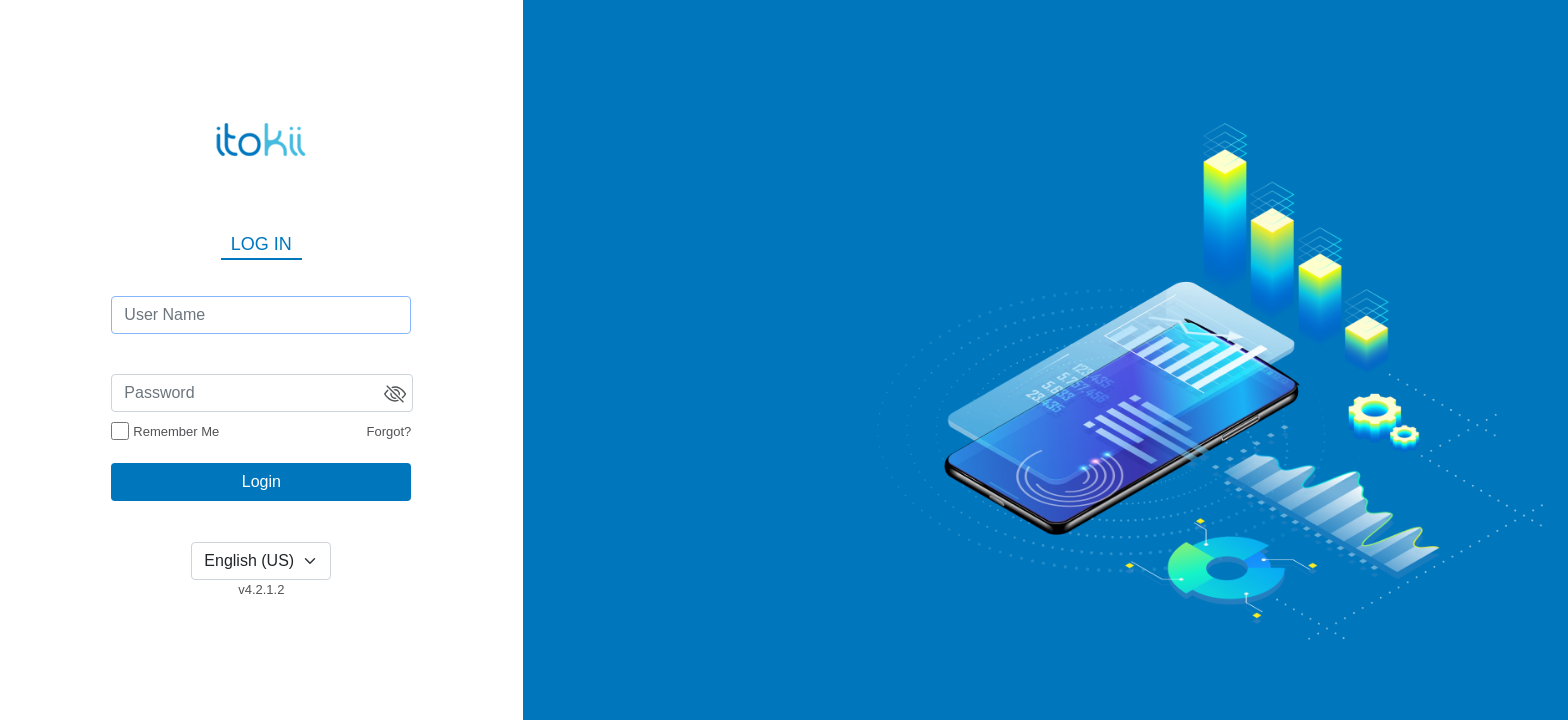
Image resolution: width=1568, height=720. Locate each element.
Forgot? (389, 431)
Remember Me (176, 431)
